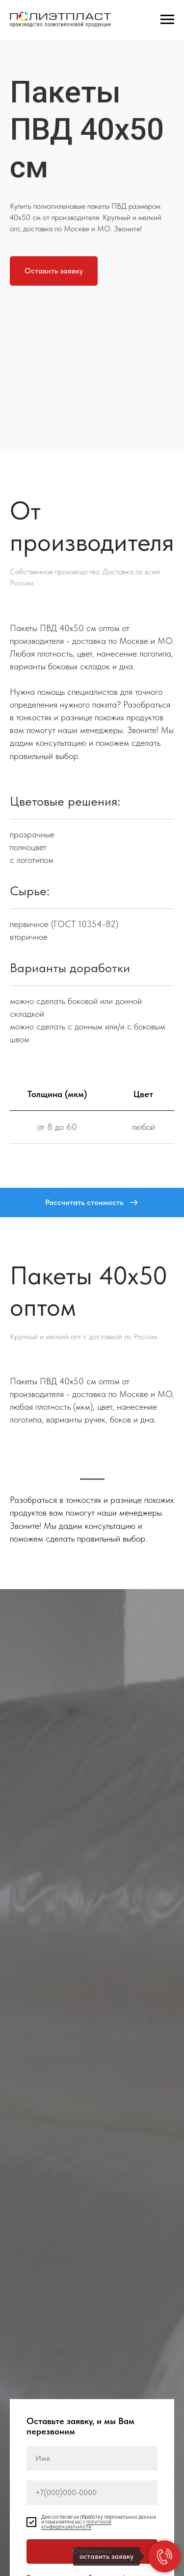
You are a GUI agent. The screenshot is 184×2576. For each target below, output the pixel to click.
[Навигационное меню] (167, 20)
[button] (54, 271)
